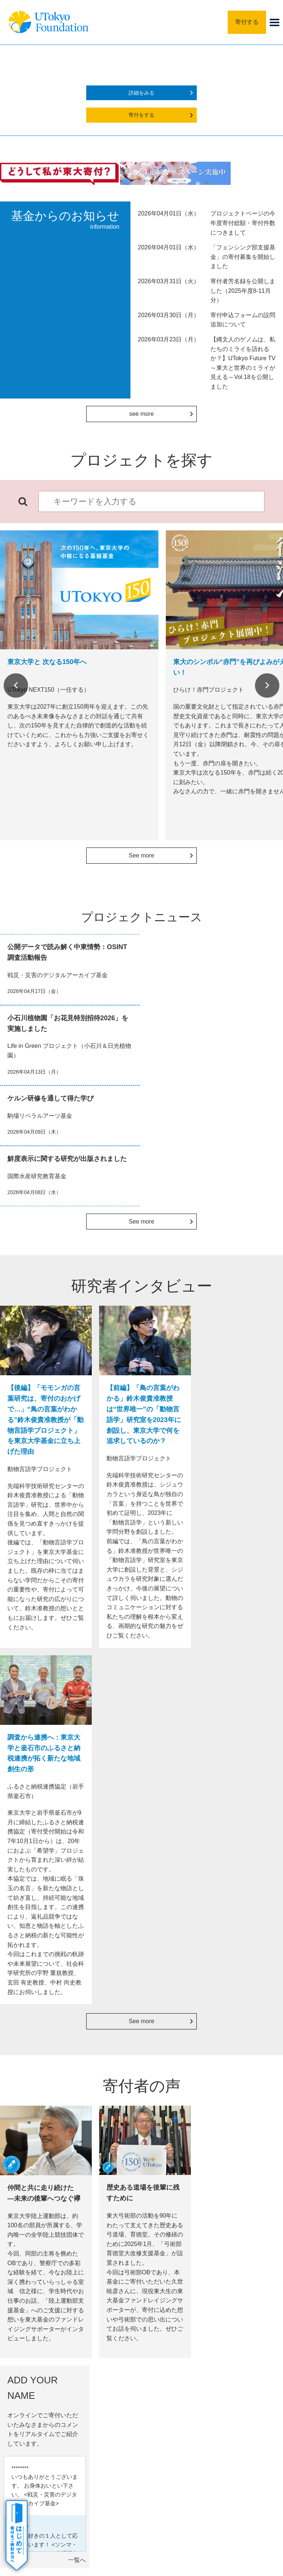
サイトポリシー (108, 2460)
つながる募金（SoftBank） (108, 2130)
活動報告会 (173, 2147)
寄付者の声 (35, 2393)
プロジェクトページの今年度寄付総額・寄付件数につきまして (242, 222)
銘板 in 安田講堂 (176, 2099)
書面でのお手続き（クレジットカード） (42, 2109)
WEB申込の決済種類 (40, 2072)
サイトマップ (61, 2460)
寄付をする (141, 115)
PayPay (100, 2113)
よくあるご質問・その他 (50, 2408)
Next (267, 685)
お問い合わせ (217, 2460)
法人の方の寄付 (108, 2077)
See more (141, 855)
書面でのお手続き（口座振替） (42, 2130)
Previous (16, 685)
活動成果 (32, 2378)
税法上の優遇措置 (241, 2094)
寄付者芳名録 (175, 2115)
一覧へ (270, 1829)
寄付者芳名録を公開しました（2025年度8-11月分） (242, 290)
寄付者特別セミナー (178, 2131)
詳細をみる (141, 93)
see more (141, 414)
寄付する (247, 22)
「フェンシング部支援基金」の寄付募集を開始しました (242, 256)
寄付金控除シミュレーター (244, 2111)
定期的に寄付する (108, 2098)
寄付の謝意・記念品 (45, 2363)
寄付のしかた (37, 2348)
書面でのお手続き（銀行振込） (42, 2088)
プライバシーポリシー (164, 2460)
